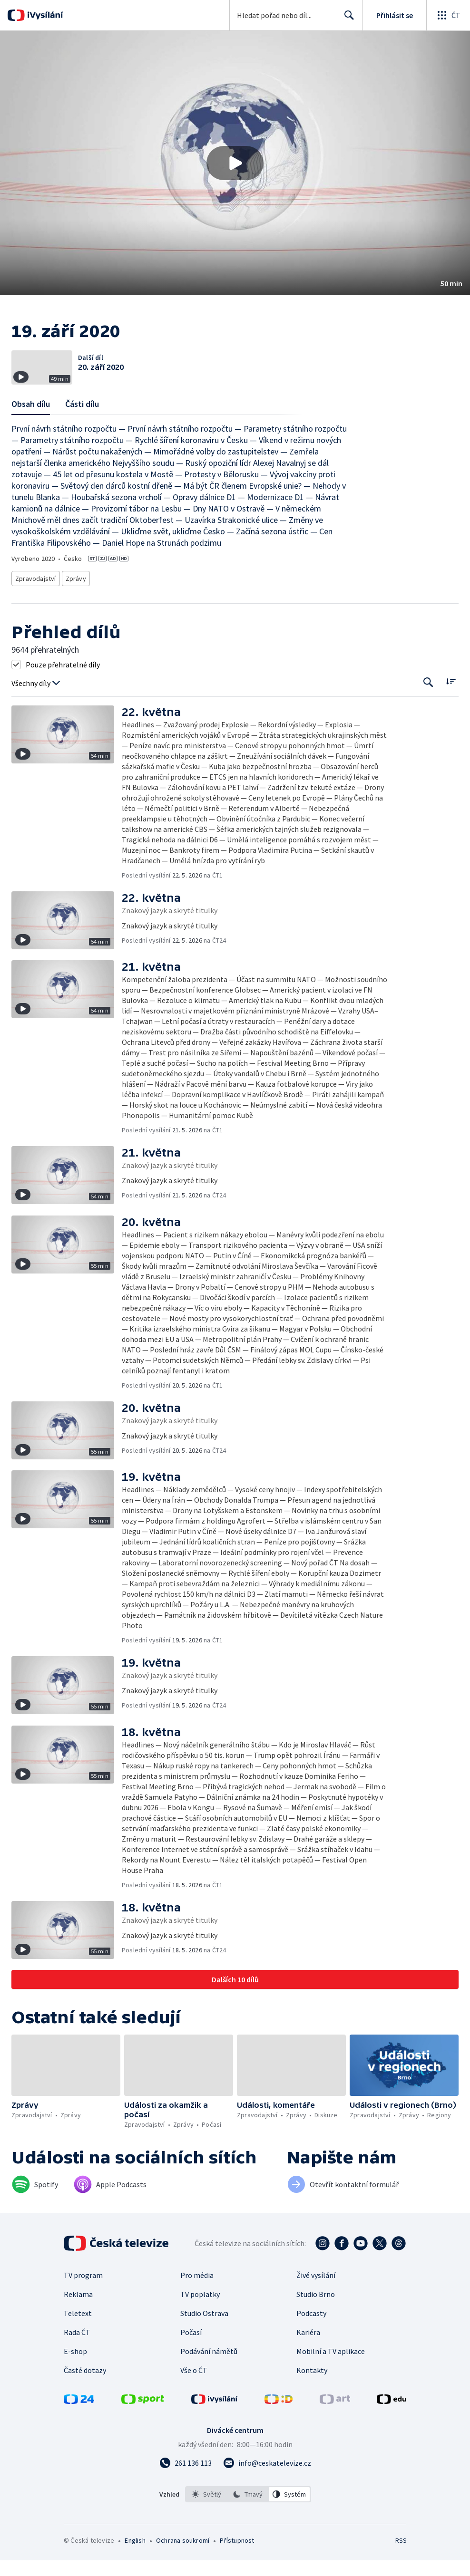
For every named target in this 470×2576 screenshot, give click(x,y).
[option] (206, 2520)
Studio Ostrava (204, 2339)
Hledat (346, 19)
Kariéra (308, 2358)
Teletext (78, 2339)
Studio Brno (315, 2320)
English (135, 2566)
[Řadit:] (451, 706)
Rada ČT (77, 2358)
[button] (235, 163)
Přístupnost (237, 2566)
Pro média (197, 2301)
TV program (83, 2301)
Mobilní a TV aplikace (330, 2377)
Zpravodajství (35, 604)
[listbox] (248, 2520)
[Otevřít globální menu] (448, 15)
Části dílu (82, 431)
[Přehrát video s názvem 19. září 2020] (235, 163)
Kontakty (311, 2396)
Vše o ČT (193, 2396)
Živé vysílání (315, 2301)
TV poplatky (200, 2320)
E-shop (75, 2377)
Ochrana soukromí (182, 2566)
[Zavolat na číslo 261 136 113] (185, 2488)
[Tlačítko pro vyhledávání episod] (428, 707)
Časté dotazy (85, 2396)
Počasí (191, 2358)
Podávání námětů (208, 2377)
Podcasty (311, 2339)
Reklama (78, 2320)
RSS (400, 2566)
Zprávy (74, 604)
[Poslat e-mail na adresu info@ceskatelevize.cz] (267, 2488)
